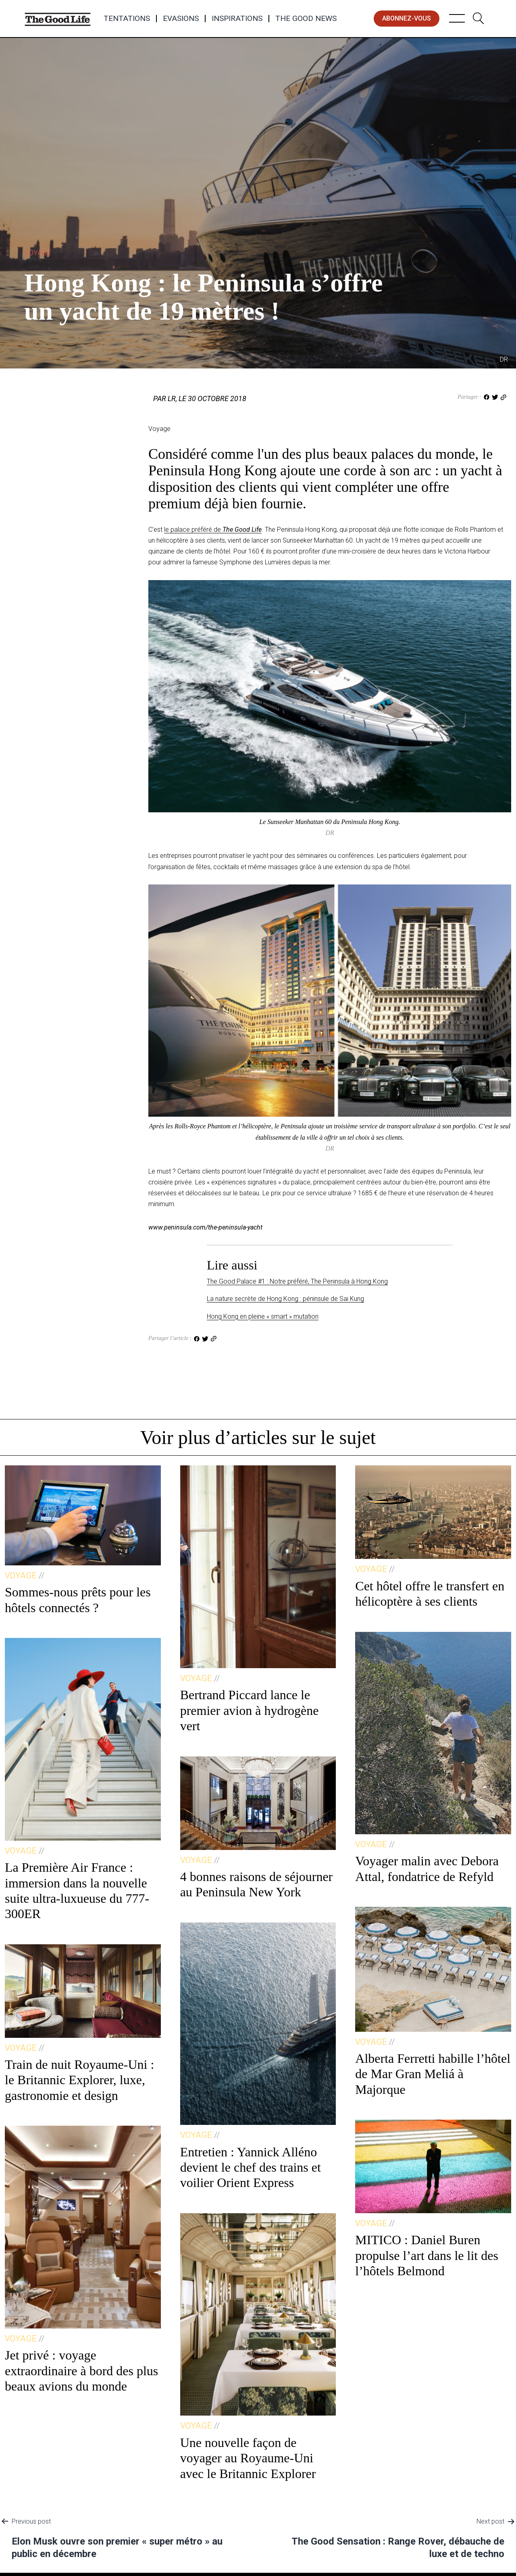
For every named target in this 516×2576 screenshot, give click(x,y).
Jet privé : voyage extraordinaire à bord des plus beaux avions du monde (81, 2370)
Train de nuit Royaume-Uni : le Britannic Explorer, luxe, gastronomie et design (79, 2080)
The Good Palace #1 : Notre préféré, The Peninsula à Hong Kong (297, 1281)
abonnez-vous (406, 18)
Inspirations (237, 18)
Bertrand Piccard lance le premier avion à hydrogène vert (249, 1710)
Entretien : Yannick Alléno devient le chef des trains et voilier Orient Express (250, 2167)
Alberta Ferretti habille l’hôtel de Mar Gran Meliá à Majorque (432, 2074)
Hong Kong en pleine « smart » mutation (262, 1316)
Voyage (37, 252)
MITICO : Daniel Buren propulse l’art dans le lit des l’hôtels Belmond (426, 2255)
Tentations (127, 18)
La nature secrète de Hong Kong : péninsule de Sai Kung (285, 1299)
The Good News (306, 18)
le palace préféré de (213, 529)
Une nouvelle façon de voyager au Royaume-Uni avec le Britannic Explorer (248, 2458)
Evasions (181, 18)
